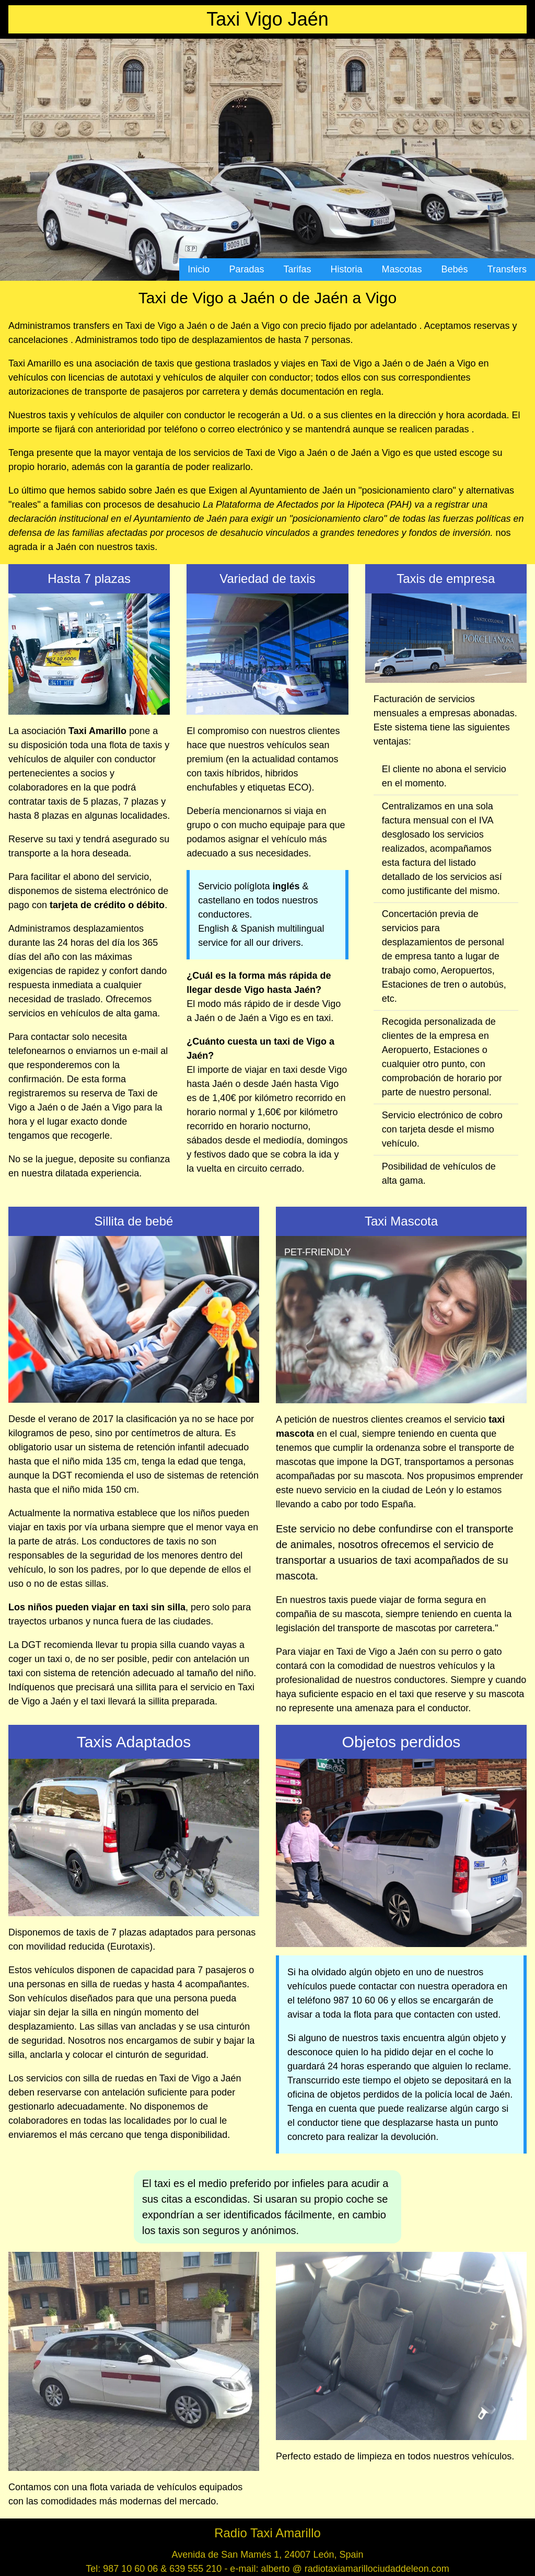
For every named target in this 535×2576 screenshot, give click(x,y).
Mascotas (402, 269)
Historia (347, 269)
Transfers (507, 269)
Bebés (454, 269)
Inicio (199, 269)
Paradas (246, 269)
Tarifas (297, 269)
